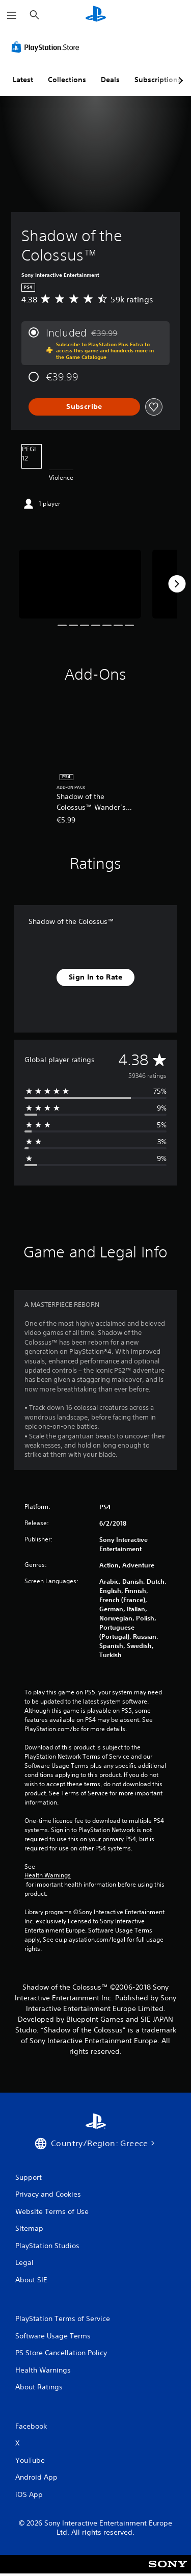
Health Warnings (47, 1875)
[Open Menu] (12, 15)
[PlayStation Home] (95, 15)
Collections (67, 79)
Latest (23, 79)
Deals (110, 79)
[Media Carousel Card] (80, 584)
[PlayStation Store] (47, 47)
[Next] (176, 584)
